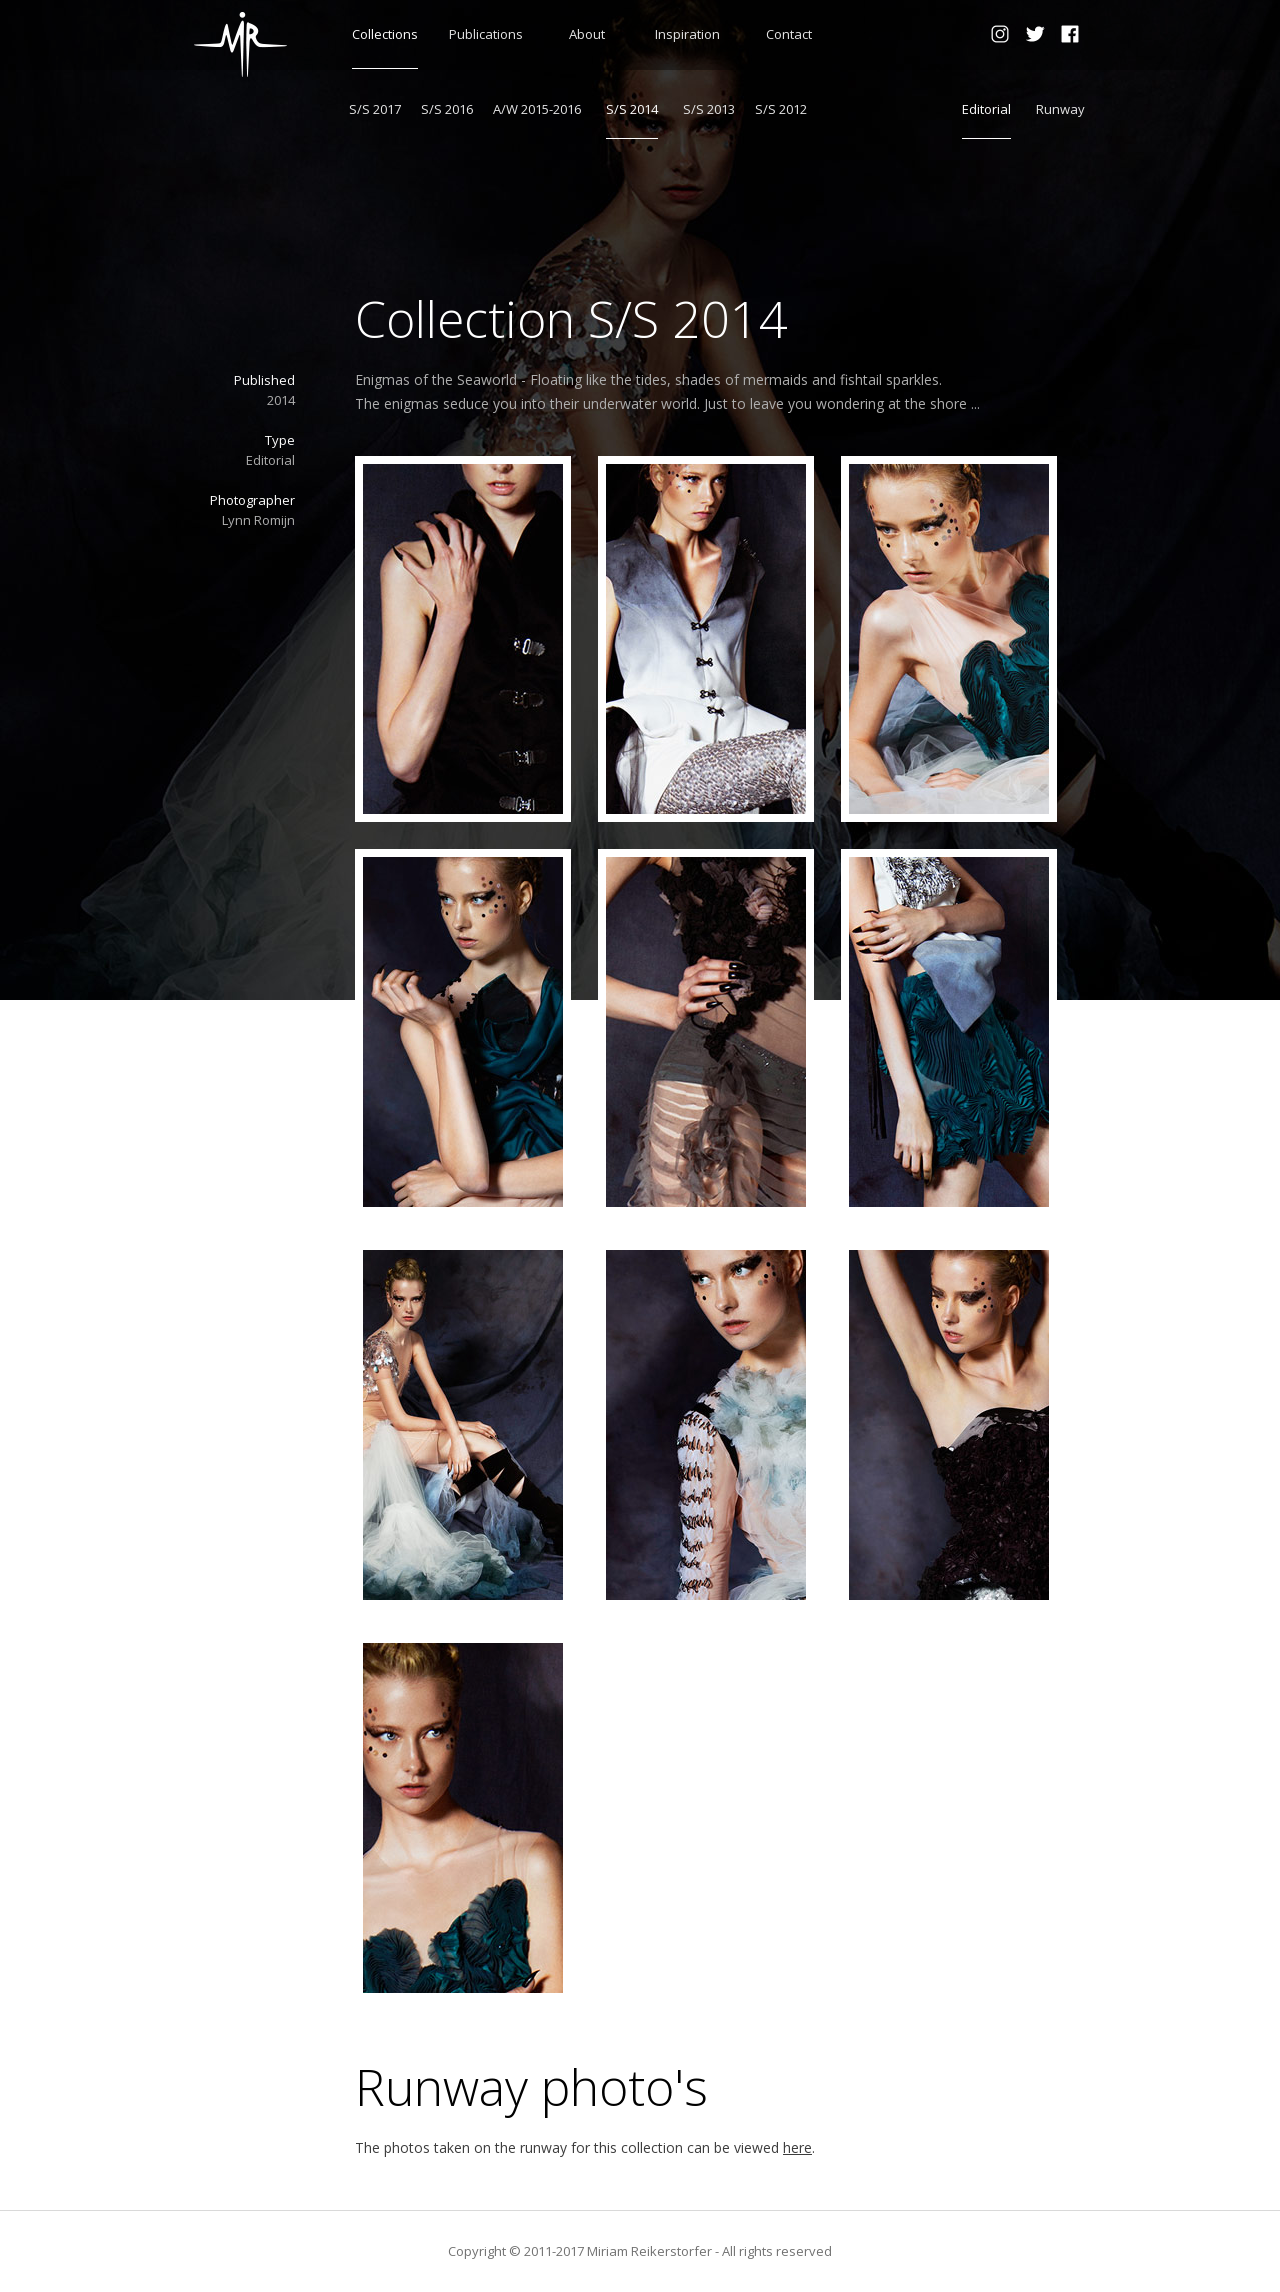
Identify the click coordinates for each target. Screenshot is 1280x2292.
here (797, 2147)
